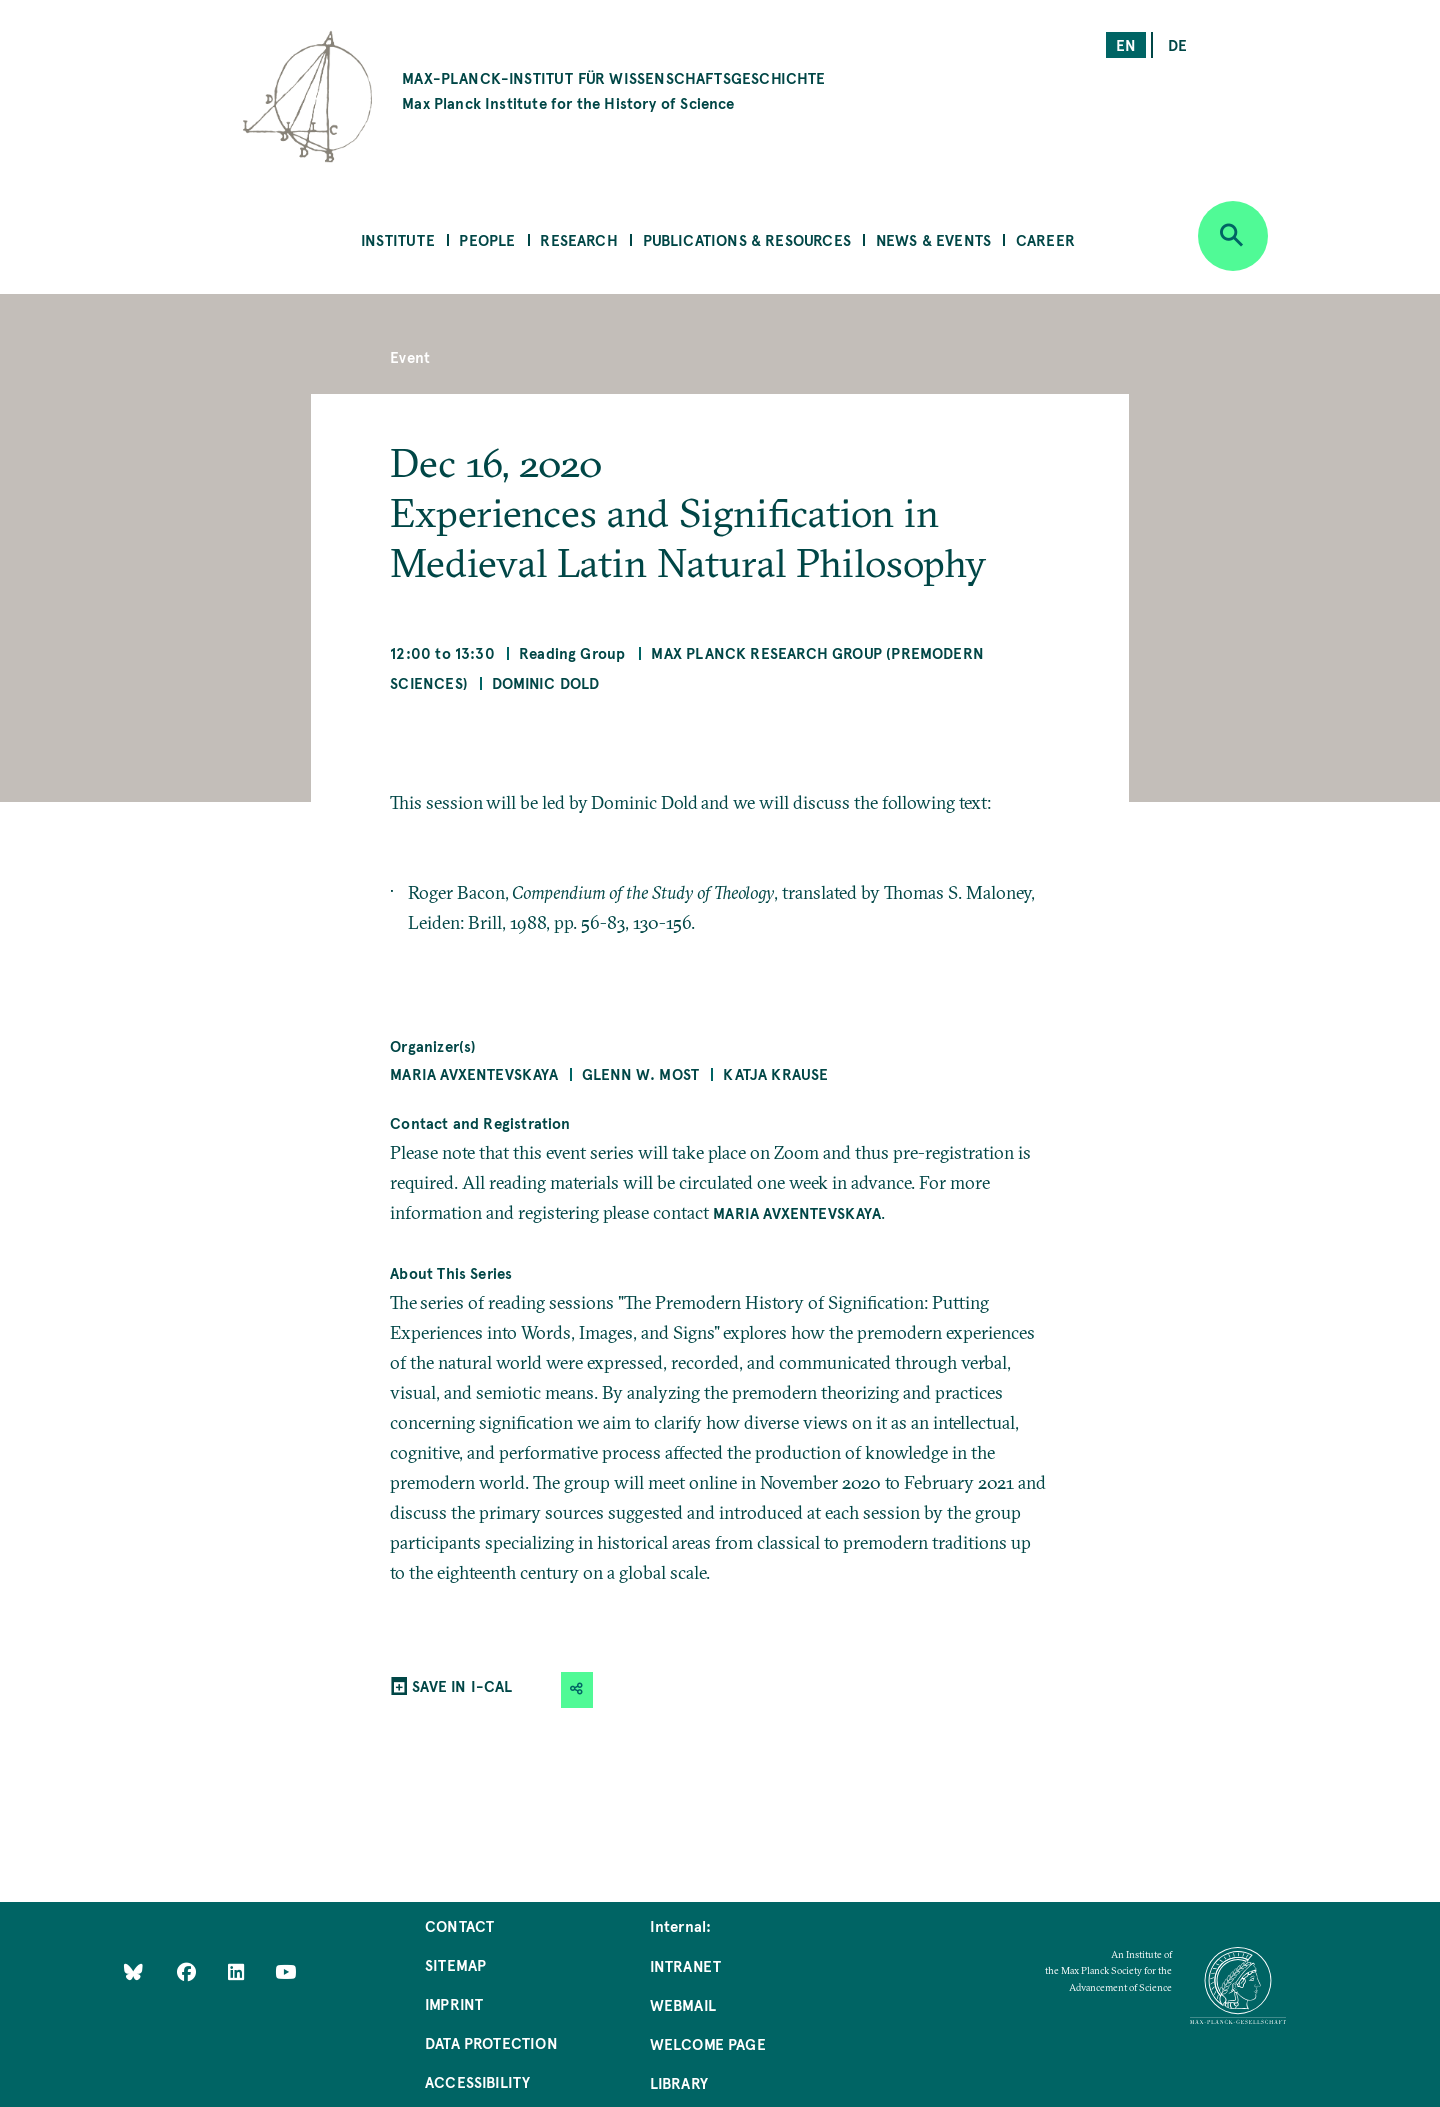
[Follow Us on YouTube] (285, 1971)
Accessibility (477, 2081)
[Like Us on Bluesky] (133, 1971)
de (1177, 44)
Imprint (454, 2003)
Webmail (683, 2004)
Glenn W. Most (640, 1073)
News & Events (933, 239)
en (1126, 44)
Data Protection (491, 2042)
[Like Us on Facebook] (188, 1971)
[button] (577, 1689)
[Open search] (1233, 236)
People (487, 239)
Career (1045, 239)
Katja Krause (775, 1073)
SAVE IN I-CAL (462, 1685)
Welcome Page (708, 2043)
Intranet (685, 1965)
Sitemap (455, 1964)
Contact (459, 1925)
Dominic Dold (545, 682)
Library (679, 2082)
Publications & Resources (747, 239)
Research (578, 239)
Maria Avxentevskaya (473, 1073)
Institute (398, 239)
